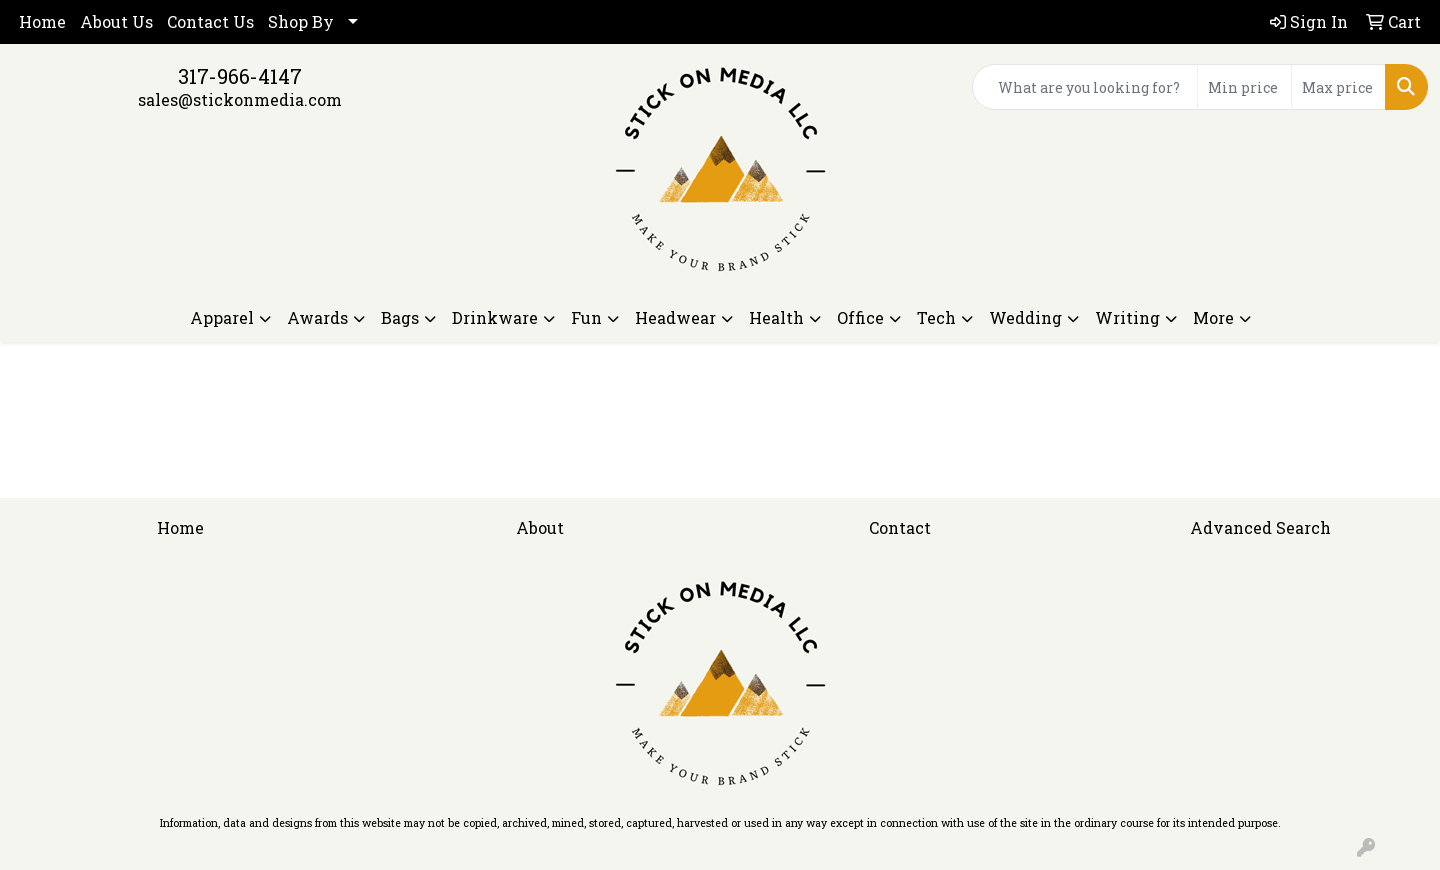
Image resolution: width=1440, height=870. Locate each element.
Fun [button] (586, 317)
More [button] (1213, 317)
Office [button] (860, 317)
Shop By (301, 21)
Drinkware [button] (495, 317)
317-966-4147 (240, 76)
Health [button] (776, 317)
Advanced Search (1260, 527)
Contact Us (210, 21)
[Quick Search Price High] (1338, 87)
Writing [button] (1127, 317)
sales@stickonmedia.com (240, 99)
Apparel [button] (222, 317)
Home (42, 21)
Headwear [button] (675, 317)
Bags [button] (400, 317)
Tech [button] (936, 317)
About (540, 527)
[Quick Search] (1085, 87)
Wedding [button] (1025, 317)
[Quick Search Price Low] (1244, 87)
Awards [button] (317, 317)
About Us (116, 21)
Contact (900, 527)
